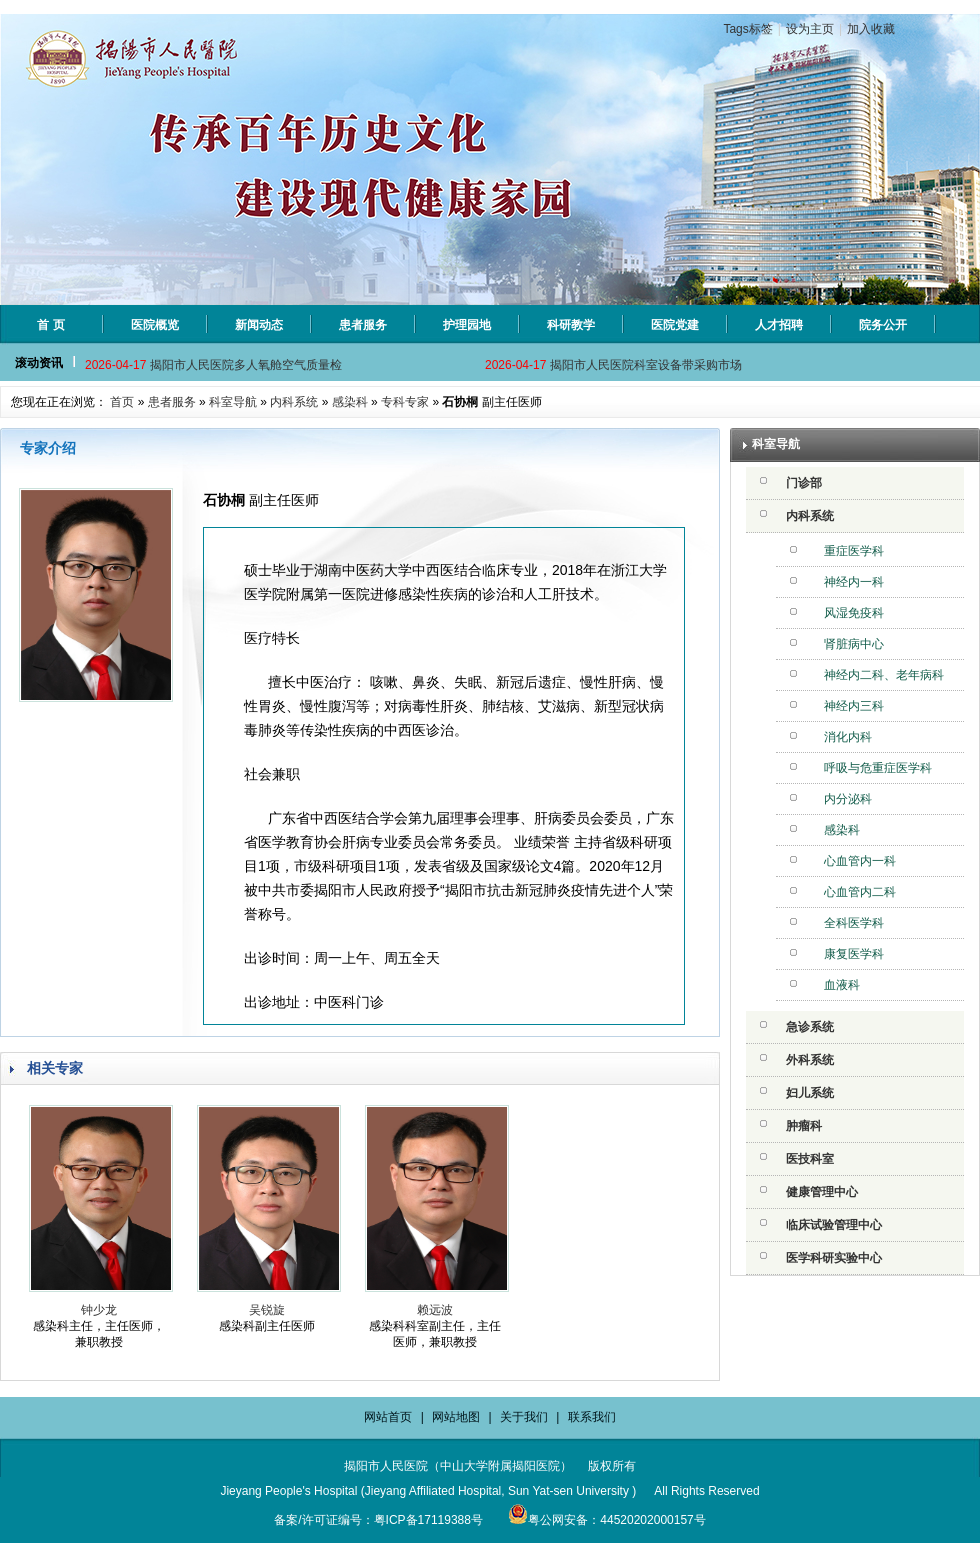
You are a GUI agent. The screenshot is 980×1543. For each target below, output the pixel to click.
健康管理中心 (822, 1192)
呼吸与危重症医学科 (878, 768)
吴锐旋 (267, 1310)
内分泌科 (848, 799)
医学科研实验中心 (834, 1258)
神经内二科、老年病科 (884, 675)
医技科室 (810, 1159)
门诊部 (804, 483)
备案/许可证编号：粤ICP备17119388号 (378, 1520)
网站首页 (388, 1417)
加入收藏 (871, 29)
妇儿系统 (810, 1093)
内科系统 (294, 402)
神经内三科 (854, 706)
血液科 (842, 985)
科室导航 (233, 402)
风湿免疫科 (854, 613)
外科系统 (810, 1060)
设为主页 (810, 29)
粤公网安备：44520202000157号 (606, 1520)
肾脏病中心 (854, 644)
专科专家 (405, 402)
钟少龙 (99, 1310)
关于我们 (524, 1417)
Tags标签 (747, 29)
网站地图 (456, 1417)
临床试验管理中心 (834, 1225)
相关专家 (55, 1068)
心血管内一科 (860, 861)
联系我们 (592, 1417)
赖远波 (435, 1310)
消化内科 (848, 737)
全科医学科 (854, 923)
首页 (122, 402)
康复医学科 (854, 954)
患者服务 (172, 402)
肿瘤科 (804, 1126)
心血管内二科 (860, 892)
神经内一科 (854, 582)
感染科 (350, 402)
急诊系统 (810, 1027)
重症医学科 (854, 551)
